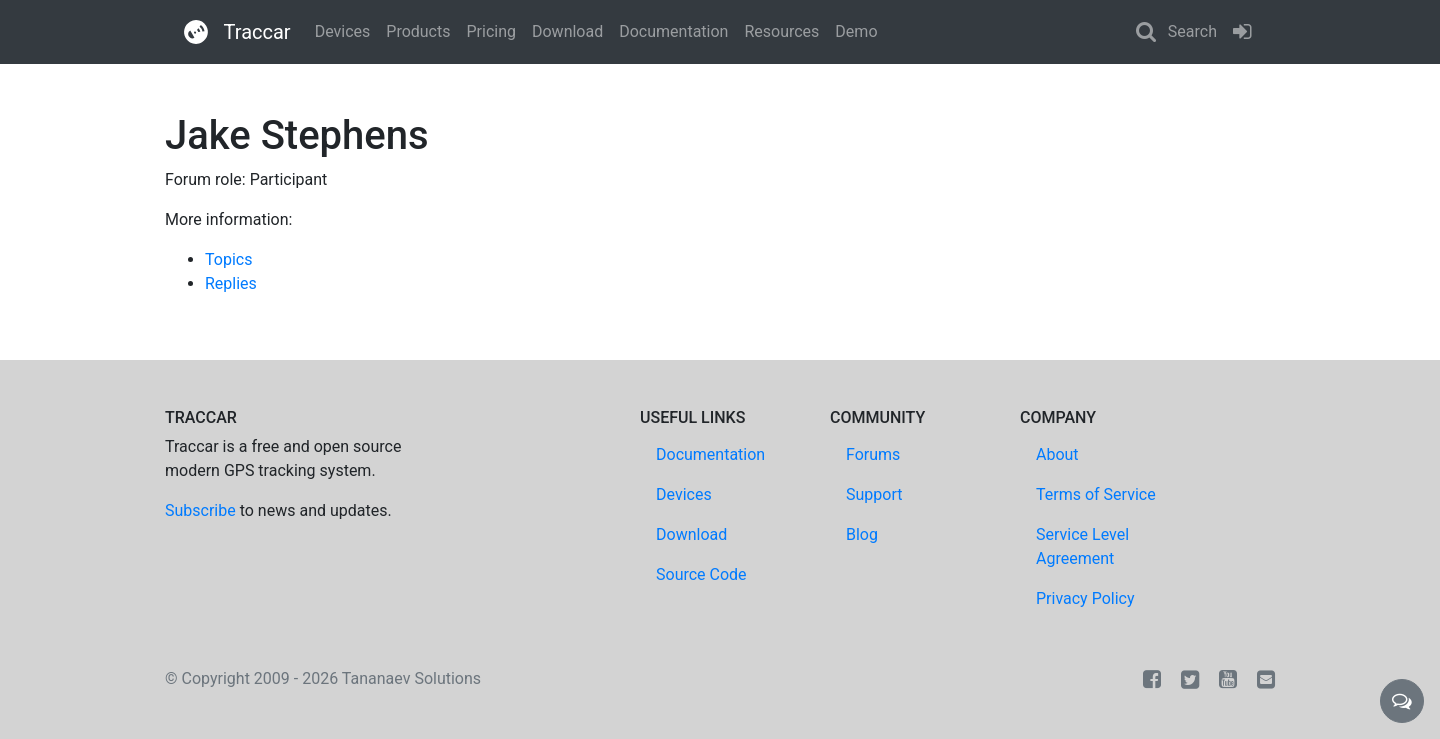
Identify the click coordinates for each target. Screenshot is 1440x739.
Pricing (491, 31)
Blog (862, 534)
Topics (228, 259)
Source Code (701, 574)
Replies (231, 283)
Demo (856, 31)
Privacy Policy (1085, 598)
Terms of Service (1096, 494)
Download (567, 31)
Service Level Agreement (1082, 546)
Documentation (673, 31)
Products (418, 31)
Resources (781, 31)
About (1057, 454)
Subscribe (200, 510)
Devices (343, 31)
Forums (873, 454)
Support (874, 494)
